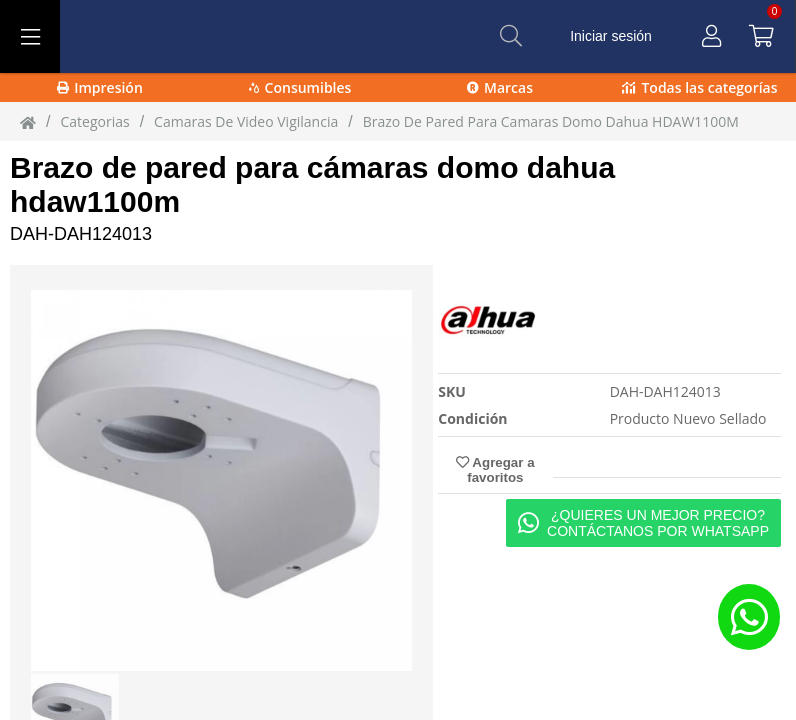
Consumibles (300, 87)
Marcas (500, 87)
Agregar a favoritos (495, 470)
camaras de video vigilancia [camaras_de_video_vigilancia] (246, 121)
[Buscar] (511, 36)
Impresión (100, 87)
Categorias (94, 121)
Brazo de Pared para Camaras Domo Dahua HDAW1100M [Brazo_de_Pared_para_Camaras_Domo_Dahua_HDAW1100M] (551, 121)
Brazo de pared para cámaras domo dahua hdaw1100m (312, 184)
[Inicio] (28, 122)
